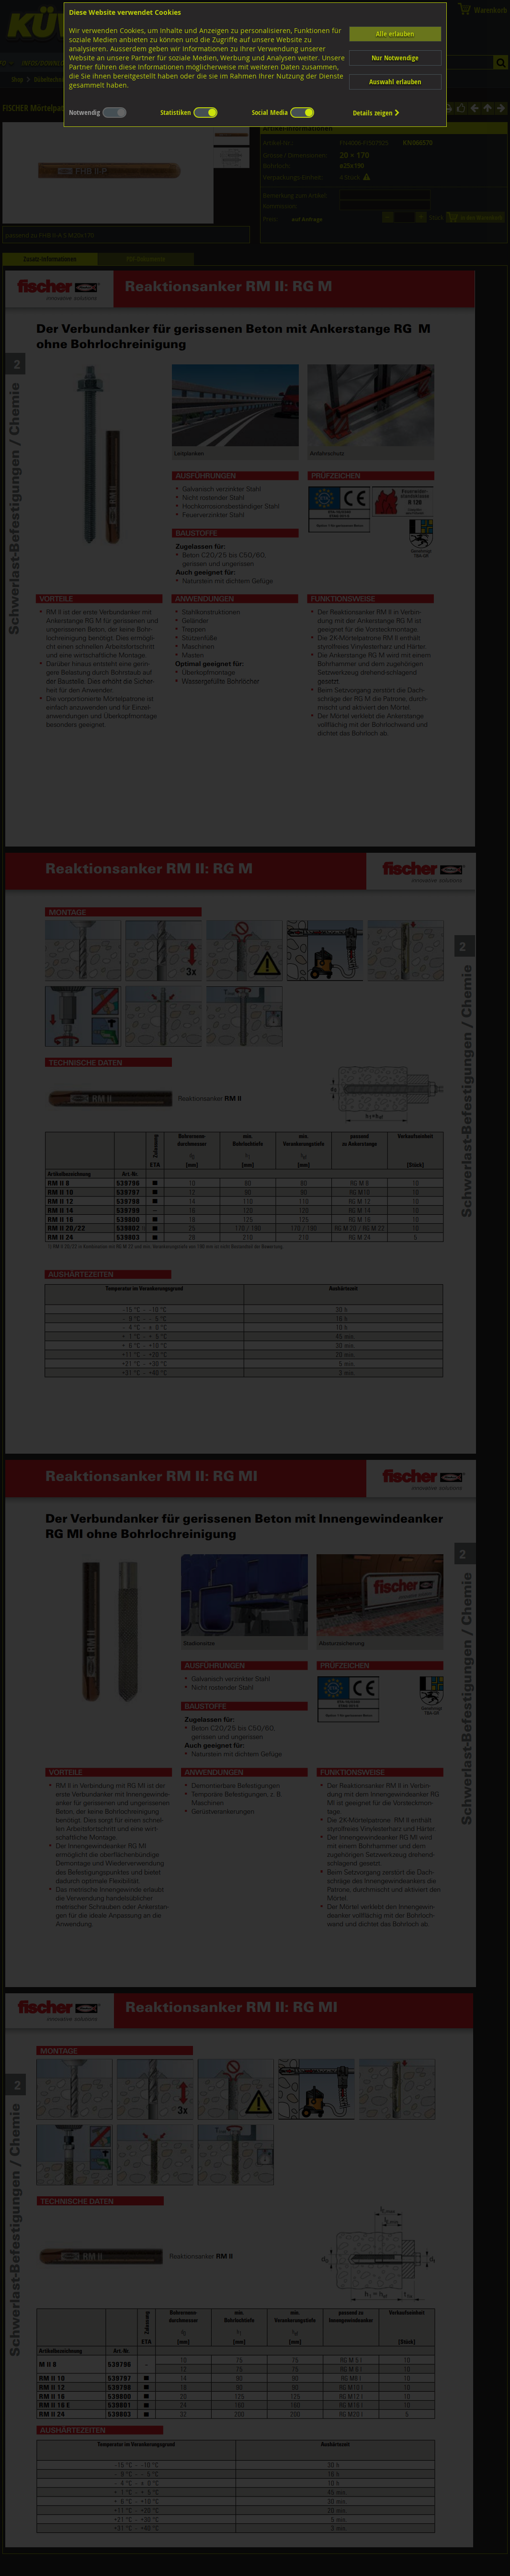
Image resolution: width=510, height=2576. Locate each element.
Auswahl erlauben (395, 82)
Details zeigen (376, 113)
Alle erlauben (395, 34)
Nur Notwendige (395, 58)
